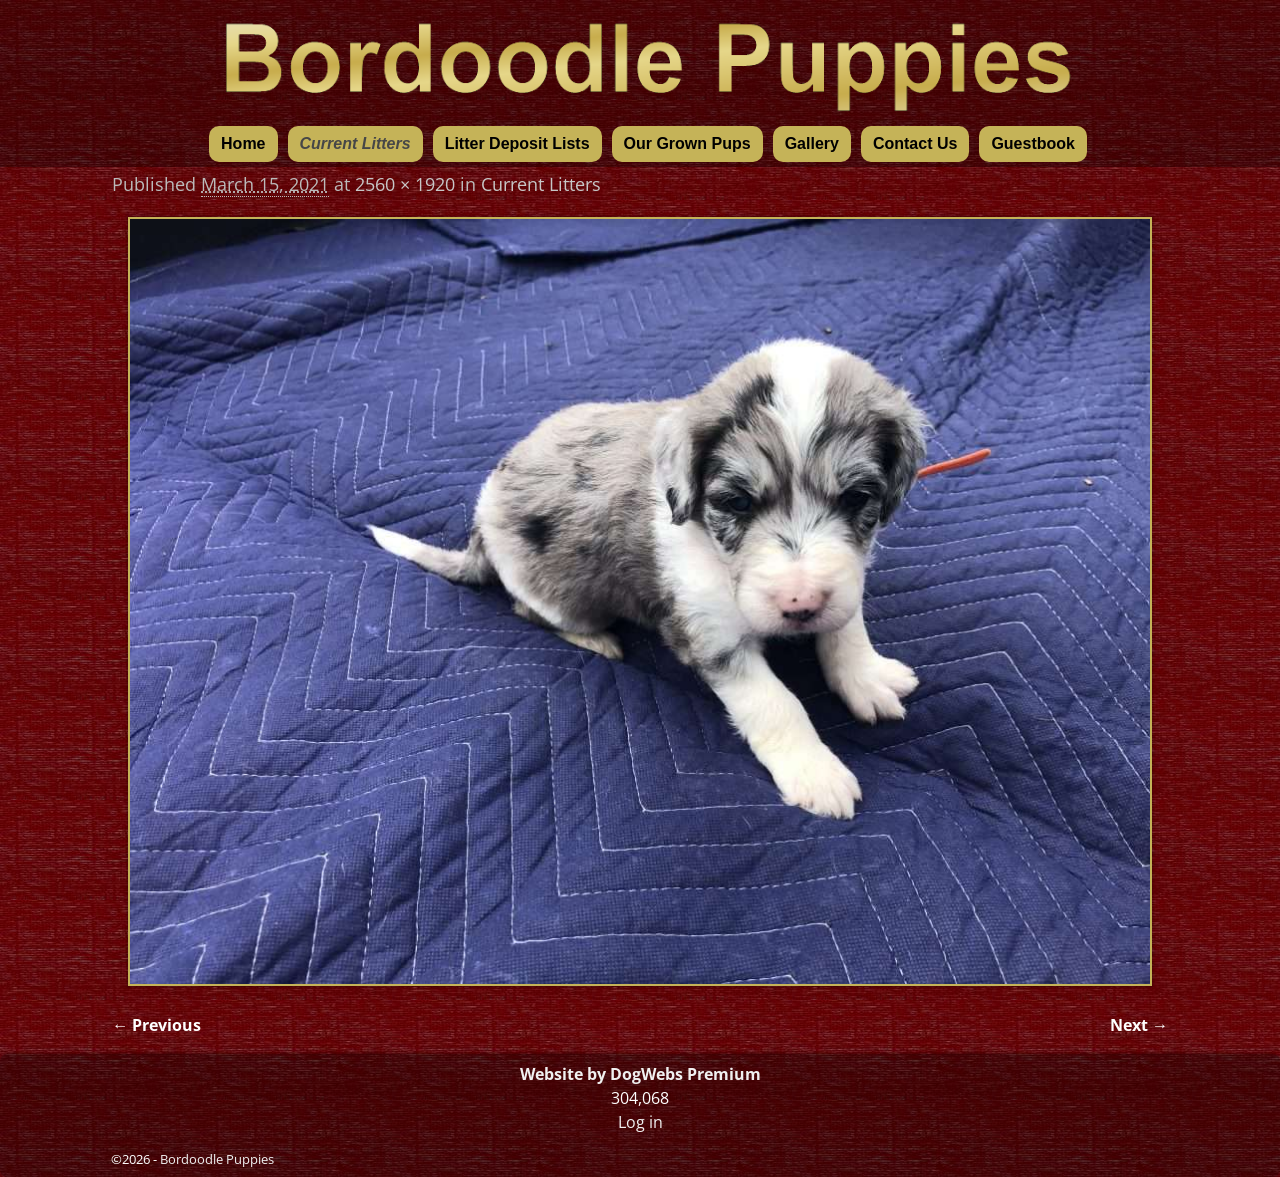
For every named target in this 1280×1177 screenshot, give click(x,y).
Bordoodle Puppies (217, 1159)
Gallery (812, 143)
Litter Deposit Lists (517, 143)
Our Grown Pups (687, 143)
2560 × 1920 (405, 184)
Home (243, 143)
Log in (640, 1122)
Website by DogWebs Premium (640, 1074)
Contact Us (915, 143)
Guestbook (1033, 143)
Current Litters (355, 143)
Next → (1139, 1025)
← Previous (156, 1025)
